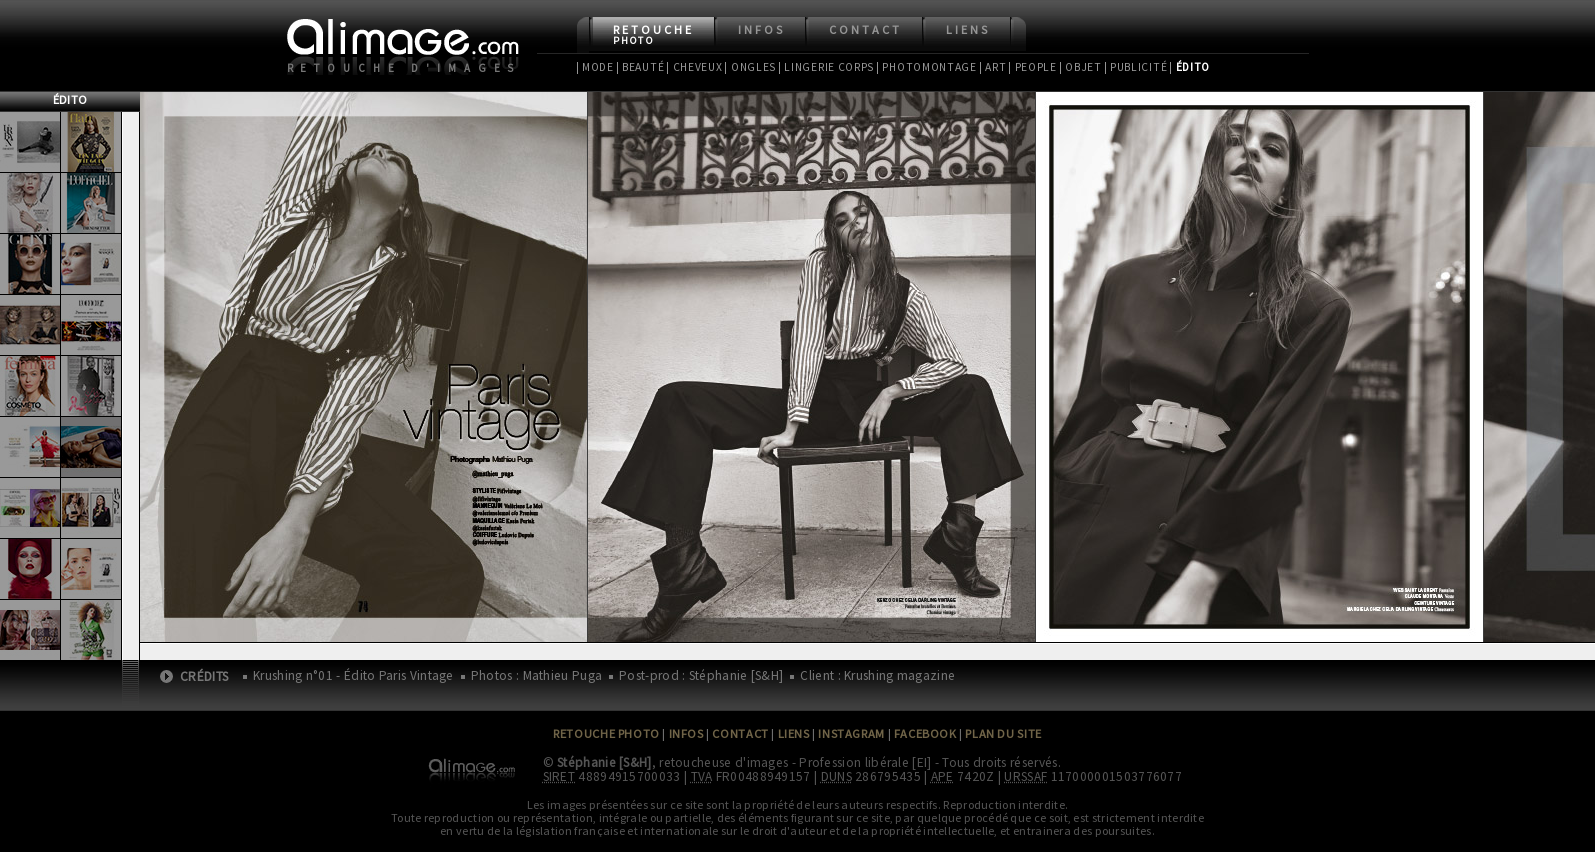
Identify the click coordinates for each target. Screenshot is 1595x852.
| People (1032, 67)
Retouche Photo (606, 733)
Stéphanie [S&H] (604, 762)
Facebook (925, 733)
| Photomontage (926, 67)
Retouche (653, 34)
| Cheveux (694, 67)
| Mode (595, 67)
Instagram (851, 733)
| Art (992, 67)
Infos (761, 29)
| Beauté (640, 67)
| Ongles (750, 67)
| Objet (1080, 67)
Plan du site (1003, 733)
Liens (968, 29)
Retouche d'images (404, 68)
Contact (865, 29)
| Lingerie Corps (826, 67)
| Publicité (1136, 67)
